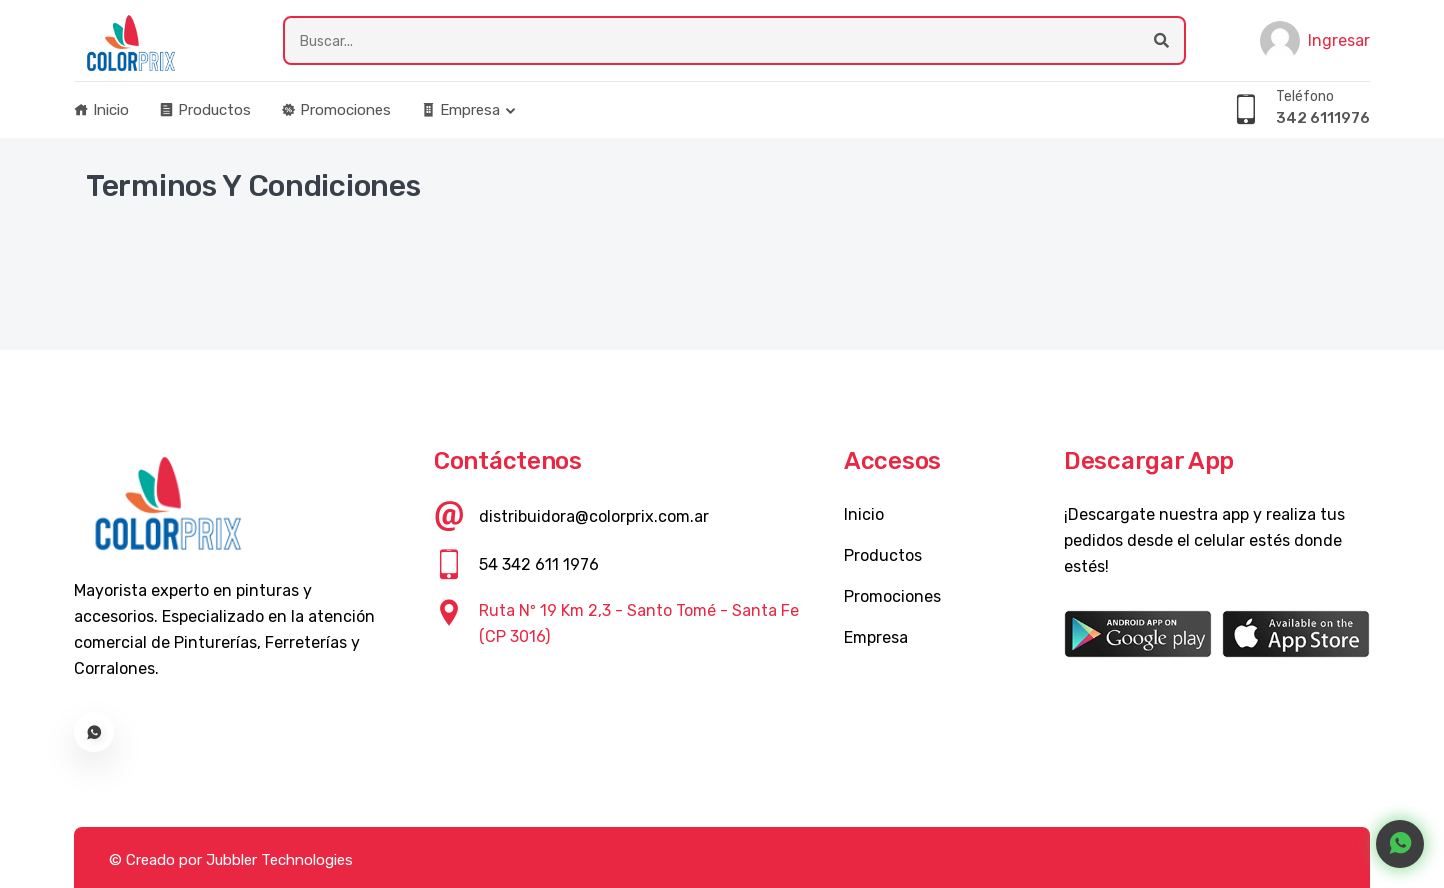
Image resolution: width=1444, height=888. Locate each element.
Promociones (336, 110)
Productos (205, 110)
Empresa (460, 110)
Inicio (101, 110)
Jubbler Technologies (279, 860)
